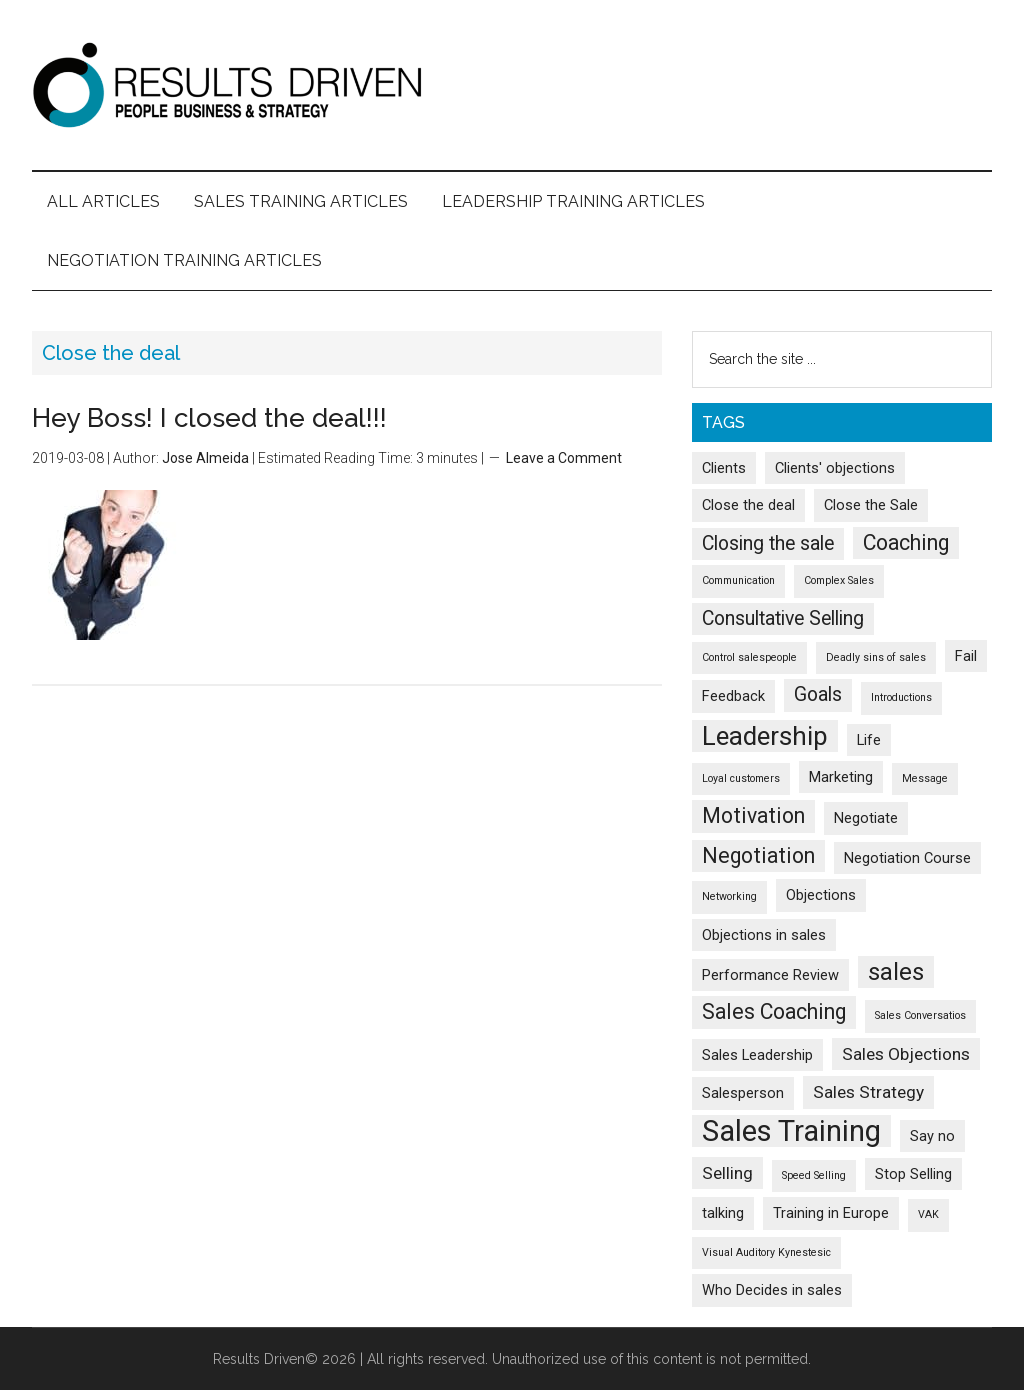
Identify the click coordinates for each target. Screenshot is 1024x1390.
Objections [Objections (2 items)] (821, 895)
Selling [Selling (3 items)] (727, 1173)
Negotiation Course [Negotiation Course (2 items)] (907, 858)
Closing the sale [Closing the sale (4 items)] (768, 543)
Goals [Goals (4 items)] (818, 694)
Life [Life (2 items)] (869, 740)
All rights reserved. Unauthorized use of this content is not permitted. (589, 1359)
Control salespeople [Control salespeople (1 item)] (749, 657)
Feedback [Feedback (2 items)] (733, 696)
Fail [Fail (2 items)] (966, 656)
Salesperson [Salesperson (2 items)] (743, 1093)
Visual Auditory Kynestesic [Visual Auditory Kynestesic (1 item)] (766, 1252)
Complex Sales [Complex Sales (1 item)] (839, 580)
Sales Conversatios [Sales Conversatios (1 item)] (920, 1015)
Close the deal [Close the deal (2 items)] (748, 505)
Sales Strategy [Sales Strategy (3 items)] (868, 1092)
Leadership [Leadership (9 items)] (765, 736)
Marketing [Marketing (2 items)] (841, 777)
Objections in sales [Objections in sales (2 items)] (764, 935)
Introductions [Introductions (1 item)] (901, 697)
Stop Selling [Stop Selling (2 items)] (913, 1174)
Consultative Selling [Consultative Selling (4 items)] (783, 618)
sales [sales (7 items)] (896, 972)
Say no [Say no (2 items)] (932, 1136)
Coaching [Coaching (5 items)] (906, 542)
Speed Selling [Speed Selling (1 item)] (814, 1175)
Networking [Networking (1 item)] (729, 896)
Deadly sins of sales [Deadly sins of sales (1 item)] (876, 657)
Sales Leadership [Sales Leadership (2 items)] (757, 1055)
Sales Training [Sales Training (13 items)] (791, 1131)
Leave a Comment (564, 458)
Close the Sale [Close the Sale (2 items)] (871, 505)
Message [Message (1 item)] (925, 778)
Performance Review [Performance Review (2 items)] (770, 975)
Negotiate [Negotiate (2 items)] (866, 818)
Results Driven (512, 85)
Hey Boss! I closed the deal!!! (209, 418)
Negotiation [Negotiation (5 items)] (758, 855)
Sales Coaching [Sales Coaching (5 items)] (774, 1011)
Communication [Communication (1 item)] (738, 580)
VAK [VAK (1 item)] (928, 1214)
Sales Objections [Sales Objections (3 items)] (906, 1054)
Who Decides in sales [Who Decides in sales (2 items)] (772, 1290)
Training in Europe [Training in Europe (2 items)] (831, 1213)
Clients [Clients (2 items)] (724, 468)
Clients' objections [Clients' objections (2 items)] (835, 468)
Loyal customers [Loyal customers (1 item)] (741, 778)
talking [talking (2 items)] (723, 1213)
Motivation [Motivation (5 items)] (753, 815)
